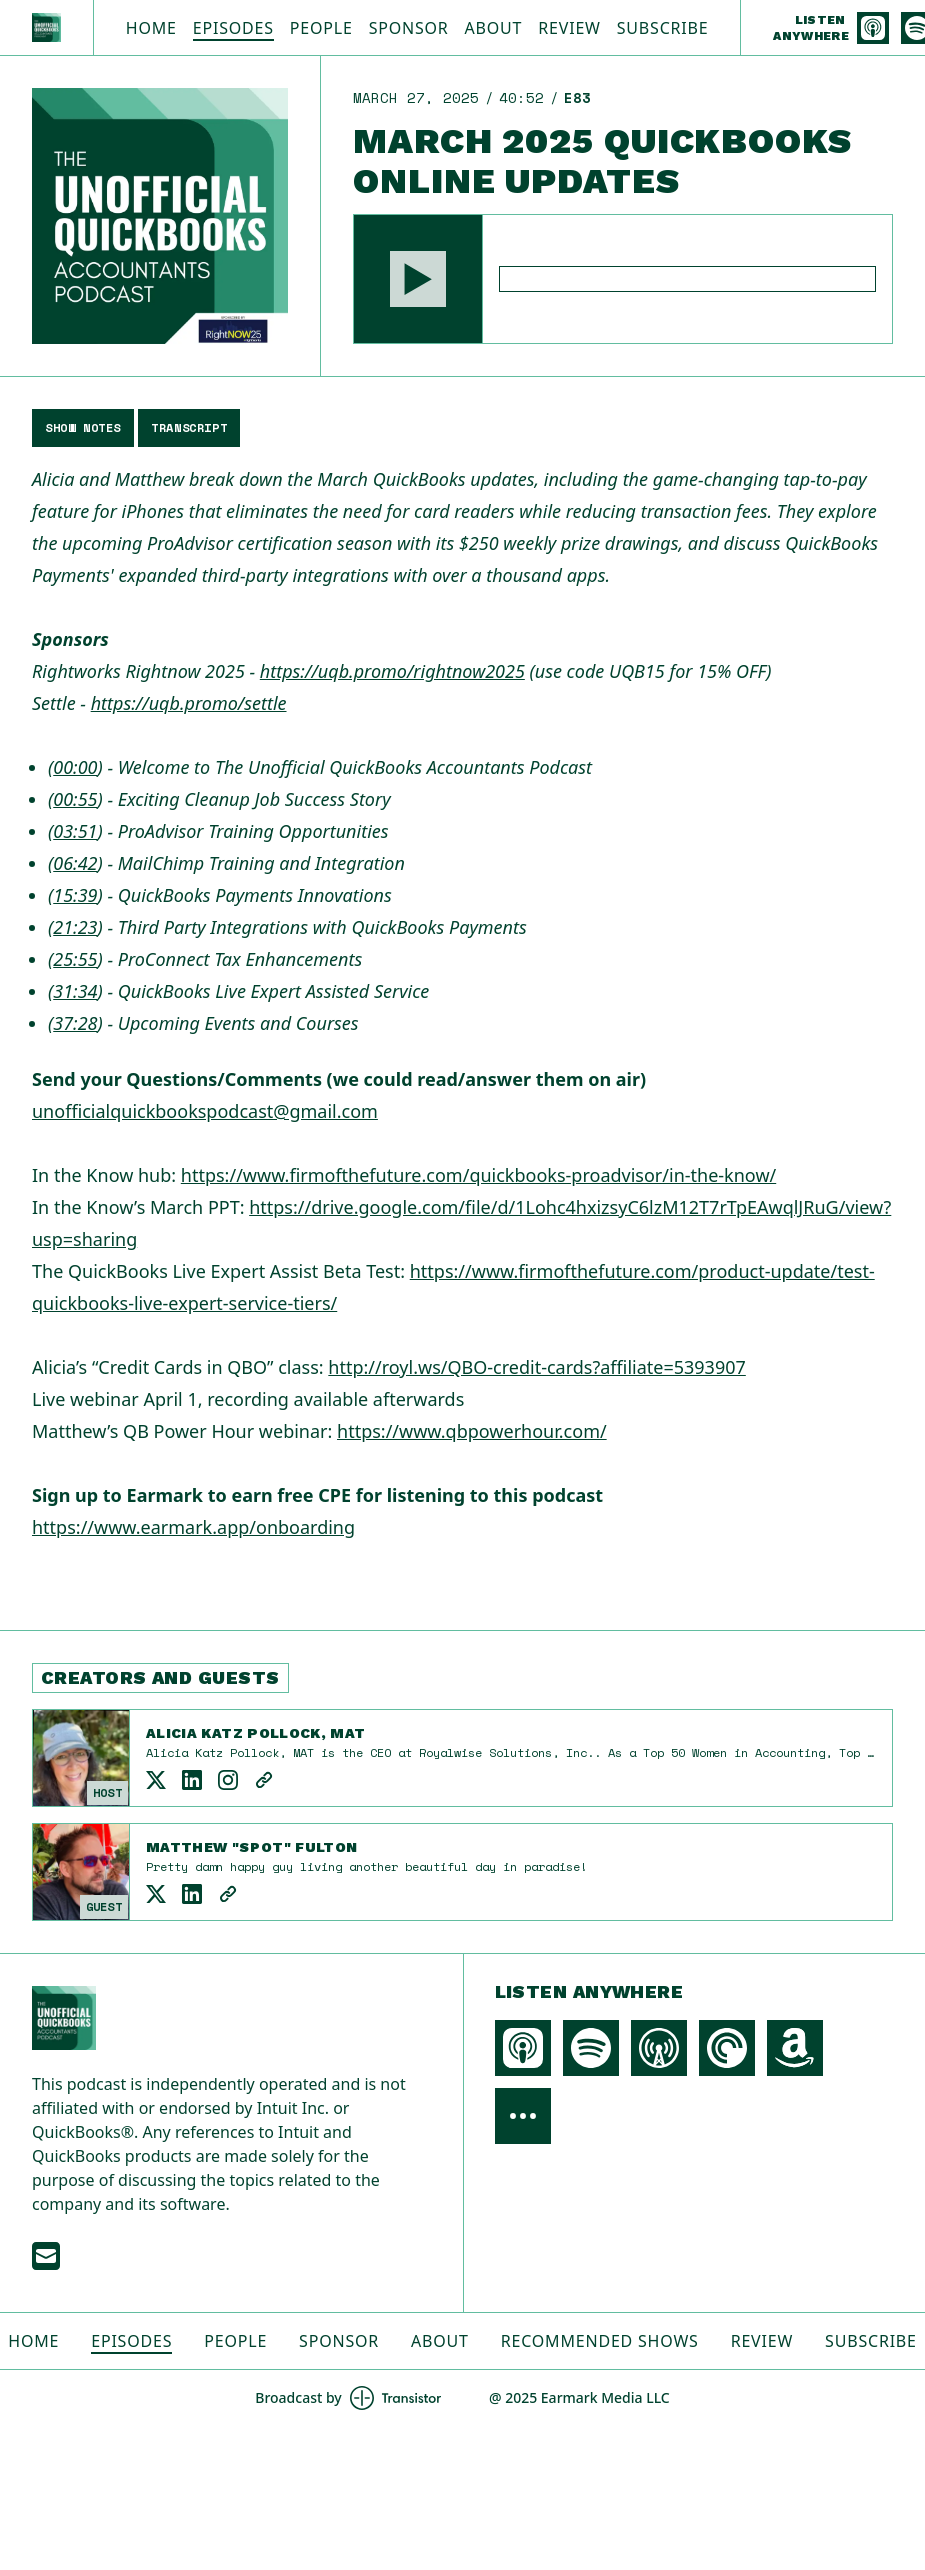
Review (569, 28)
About (494, 28)
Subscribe (663, 28)
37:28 (75, 1023)
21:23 (75, 927)
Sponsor (409, 28)
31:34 (75, 991)
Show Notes (83, 427)
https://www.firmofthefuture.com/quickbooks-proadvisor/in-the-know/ (478, 1175)
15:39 (75, 895)
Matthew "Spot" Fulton (251, 1847)
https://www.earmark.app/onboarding (193, 1527)
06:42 (75, 863)
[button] (418, 279)
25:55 (75, 959)
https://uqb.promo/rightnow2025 (392, 671)
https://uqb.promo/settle (189, 703)
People (321, 28)
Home (151, 28)
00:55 (75, 799)
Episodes (233, 28)
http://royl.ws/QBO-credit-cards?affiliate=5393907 (536, 1367)
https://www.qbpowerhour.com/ (472, 1431)
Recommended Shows (600, 2341)
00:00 (75, 767)
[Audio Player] (623, 279)
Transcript (189, 427)
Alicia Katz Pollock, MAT (255, 1733)
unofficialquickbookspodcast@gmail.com (205, 1111)
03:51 (75, 831)
